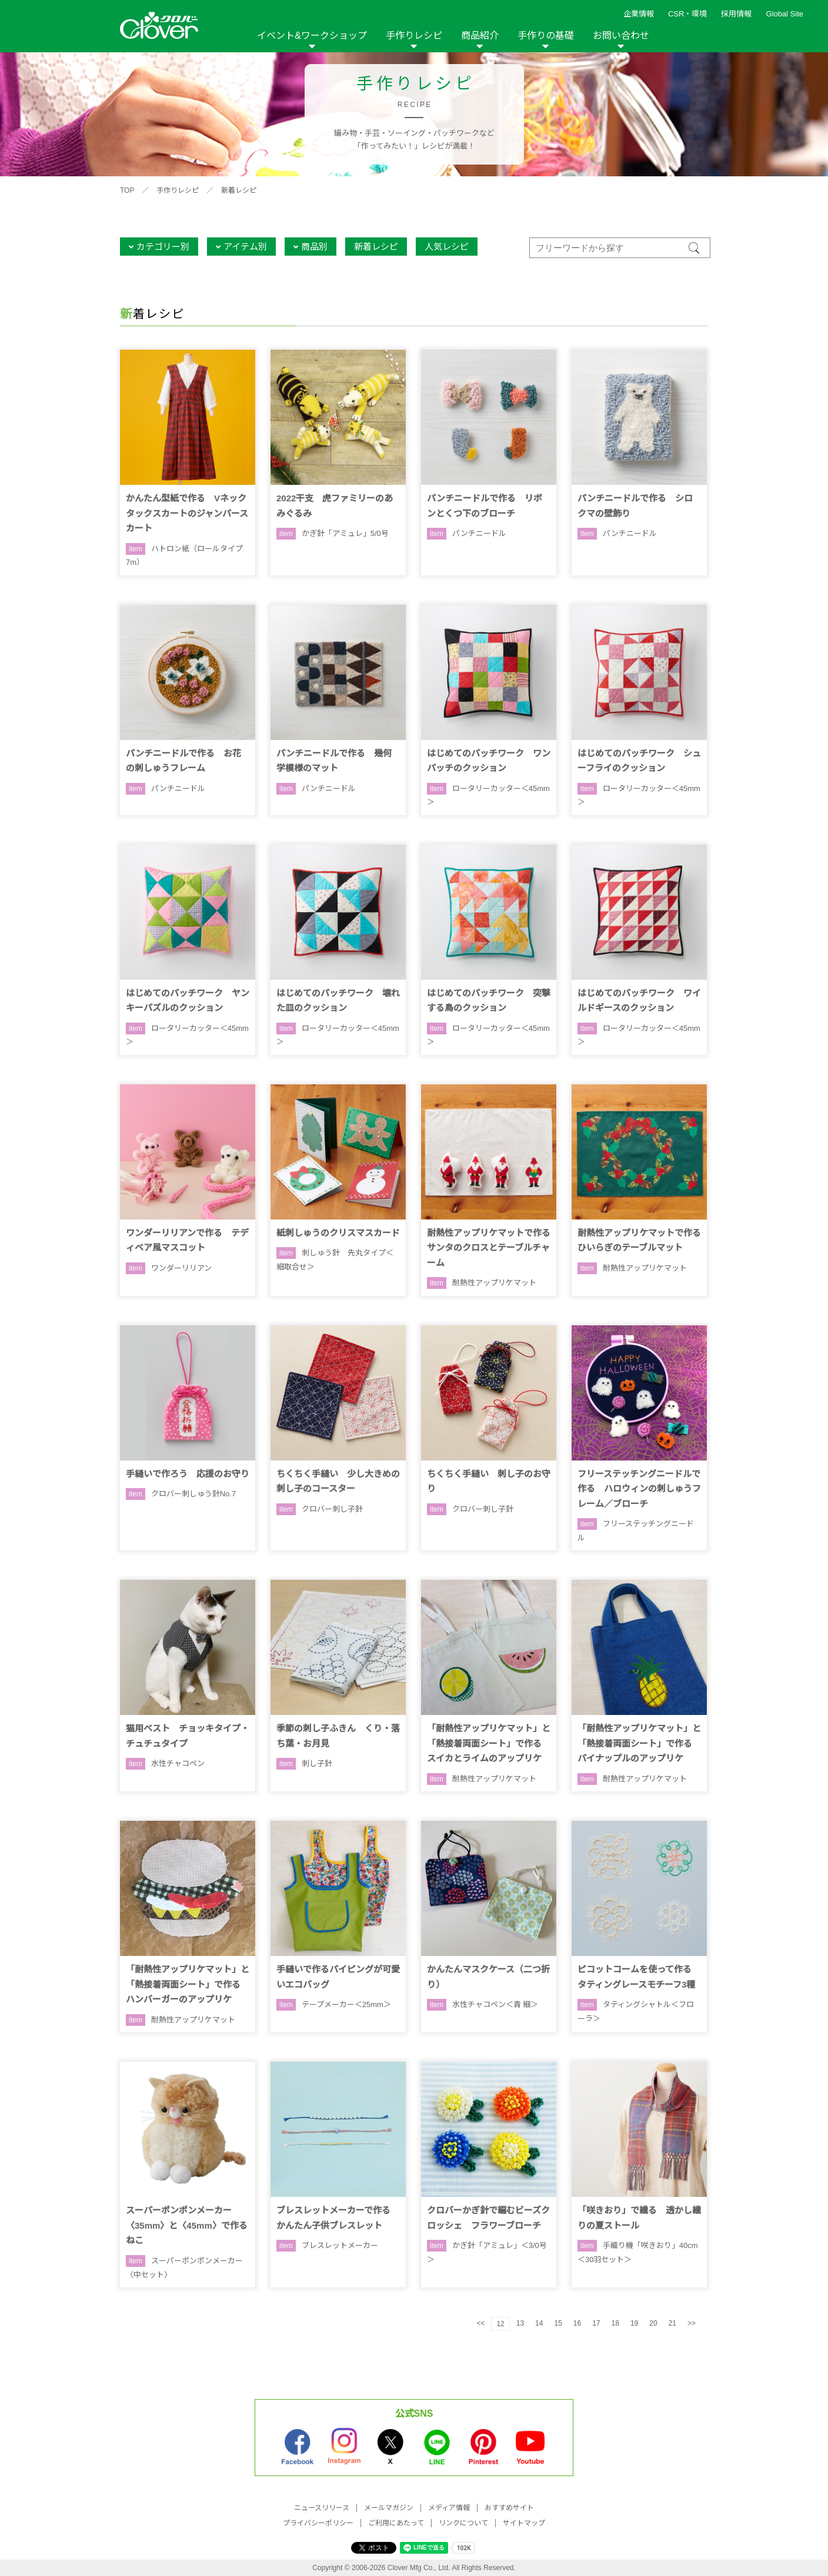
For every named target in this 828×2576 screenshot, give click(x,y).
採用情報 (736, 13)
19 (634, 2323)
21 (672, 2323)
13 (520, 2323)
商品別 (314, 247)
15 (558, 2323)
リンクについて (463, 2523)
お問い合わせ (621, 36)
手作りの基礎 (546, 36)
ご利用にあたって (396, 2523)
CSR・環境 (687, 13)
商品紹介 (480, 36)
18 (615, 2323)
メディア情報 (449, 2508)
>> (691, 2323)
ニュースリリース (321, 2508)
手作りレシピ (414, 36)
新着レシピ (238, 190)
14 (539, 2323)
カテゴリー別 (162, 247)
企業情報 (638, 13)
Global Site (784, 13)
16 (577, 2323)
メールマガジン (388, 2508)
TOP (127, 190)
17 (596, 2323)
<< (480, 2323)
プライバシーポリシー (318, 2523)
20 (653, 2323)
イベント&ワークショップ (312, 36)
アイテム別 (245, 247)
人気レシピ (447, 247)
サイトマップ (524, 2523)
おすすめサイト (509, 2508)
